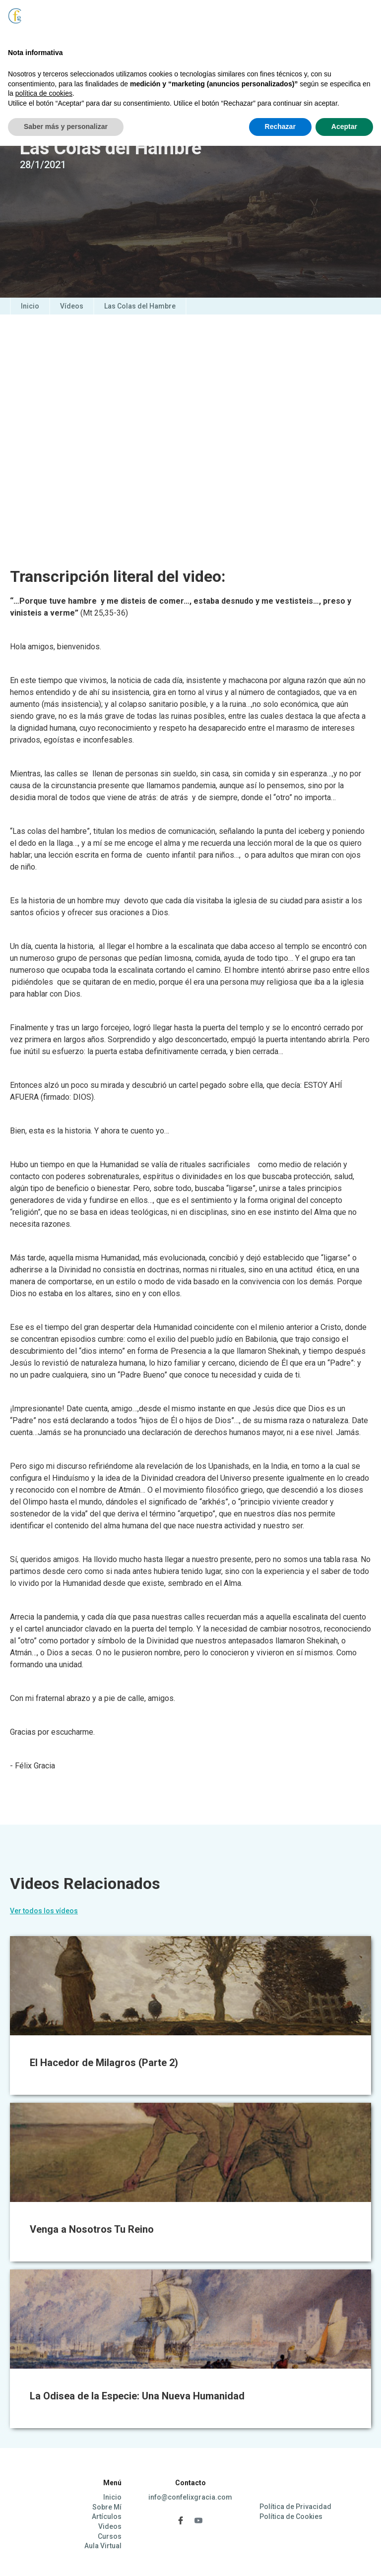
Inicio (30, 306)
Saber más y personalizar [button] (66, 2557)
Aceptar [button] (344, 2557)
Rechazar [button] (280, 2557)
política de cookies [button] (43, 2523)
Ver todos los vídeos (44, 1911)
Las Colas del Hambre (140, 306)
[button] (346, 20)
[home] (40, 26)
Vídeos (71, 306)
